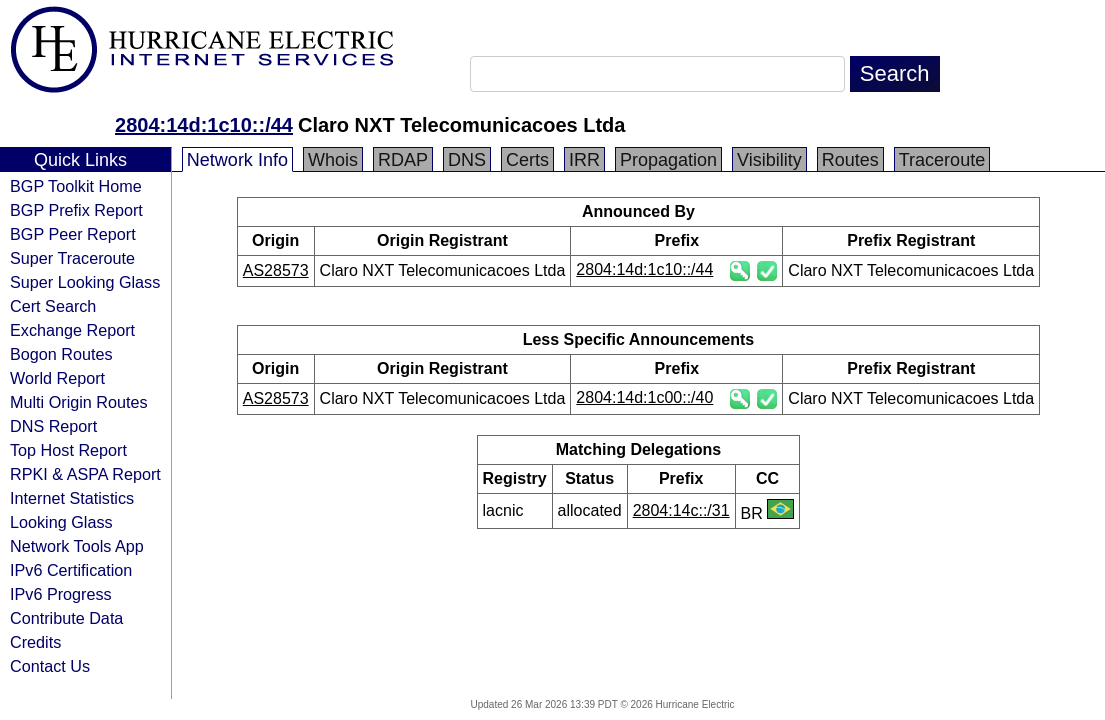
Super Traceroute (72, 258)
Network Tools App (77, 546)
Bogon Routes (61, 354)
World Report (57, 378)
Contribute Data (66, 618)
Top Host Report (68, 450)
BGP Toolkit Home (76, 186)
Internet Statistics (72, 498)
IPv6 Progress (61, 594)
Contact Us (50, 666)
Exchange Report (72, 330)
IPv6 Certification (71, 570)
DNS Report (53, 426)
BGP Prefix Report (76, 210)
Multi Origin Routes (79, 402)
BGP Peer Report (73, 234)
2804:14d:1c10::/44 (204, 125)
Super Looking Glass (85, 282)
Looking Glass (61, 522)
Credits (35, 642)
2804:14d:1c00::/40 (644, 397)
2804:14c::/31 (681, 510)
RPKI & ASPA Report (85, 474)
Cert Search (53, 306)
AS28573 (276, 270)
